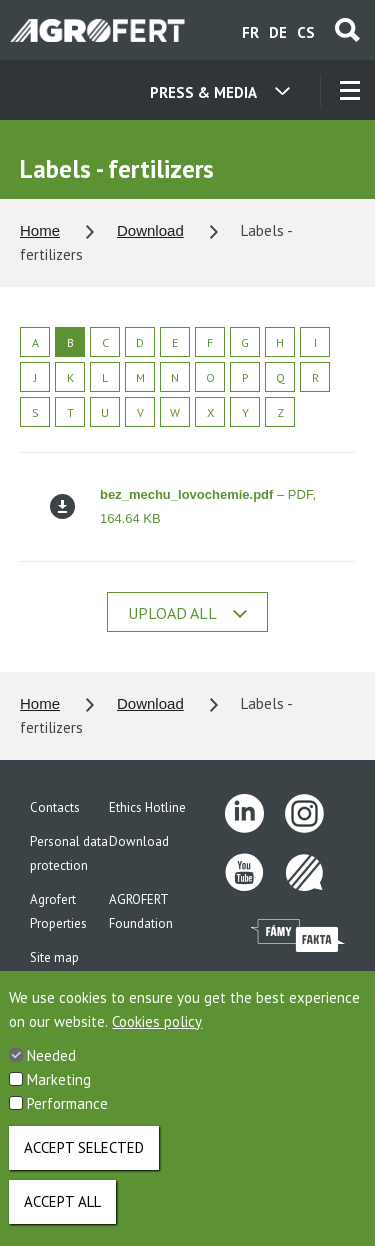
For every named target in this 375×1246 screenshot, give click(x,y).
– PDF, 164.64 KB (183, 506)
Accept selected (84, 1163)
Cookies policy (157, 1037)
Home (40, 230)
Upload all (187, 613)
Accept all (62, 1217)
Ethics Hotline (147, 807)
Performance (67, 1119)
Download (150, 230)
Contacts (55, 807)
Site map (54, 957)
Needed (51, 1071)
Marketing (59, 1095)
